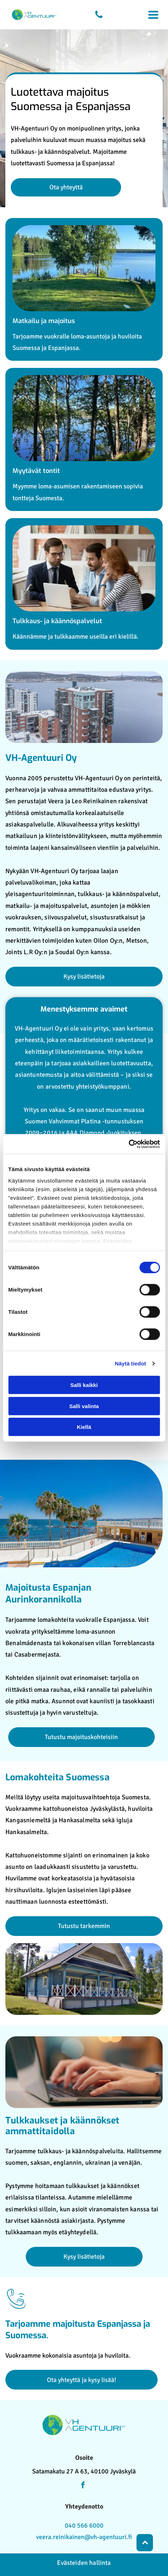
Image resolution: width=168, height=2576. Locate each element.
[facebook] (83, 2486)
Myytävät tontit (36, 471)
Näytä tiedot (130, 1363)
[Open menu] (153, 14)
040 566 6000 (84, 2525)
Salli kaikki (84, 1385)
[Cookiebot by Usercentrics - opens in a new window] (128, 1144)
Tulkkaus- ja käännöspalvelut (57, 621)
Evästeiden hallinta (84, 2563)
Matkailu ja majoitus (44, 321)
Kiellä (84, 1427)
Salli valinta (84, 1406)
